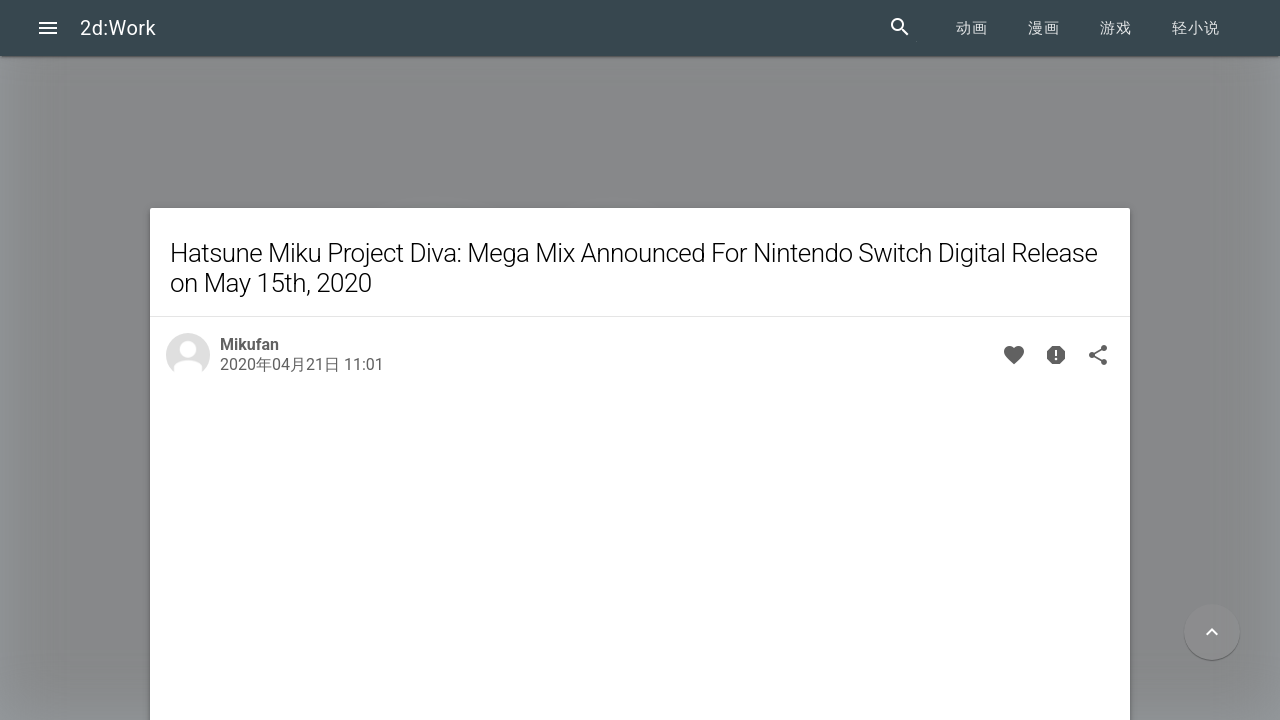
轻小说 (1196, 28)
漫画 (1044, 28)
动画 (972, 28)
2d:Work (118, 28)
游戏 (1116, 28)
